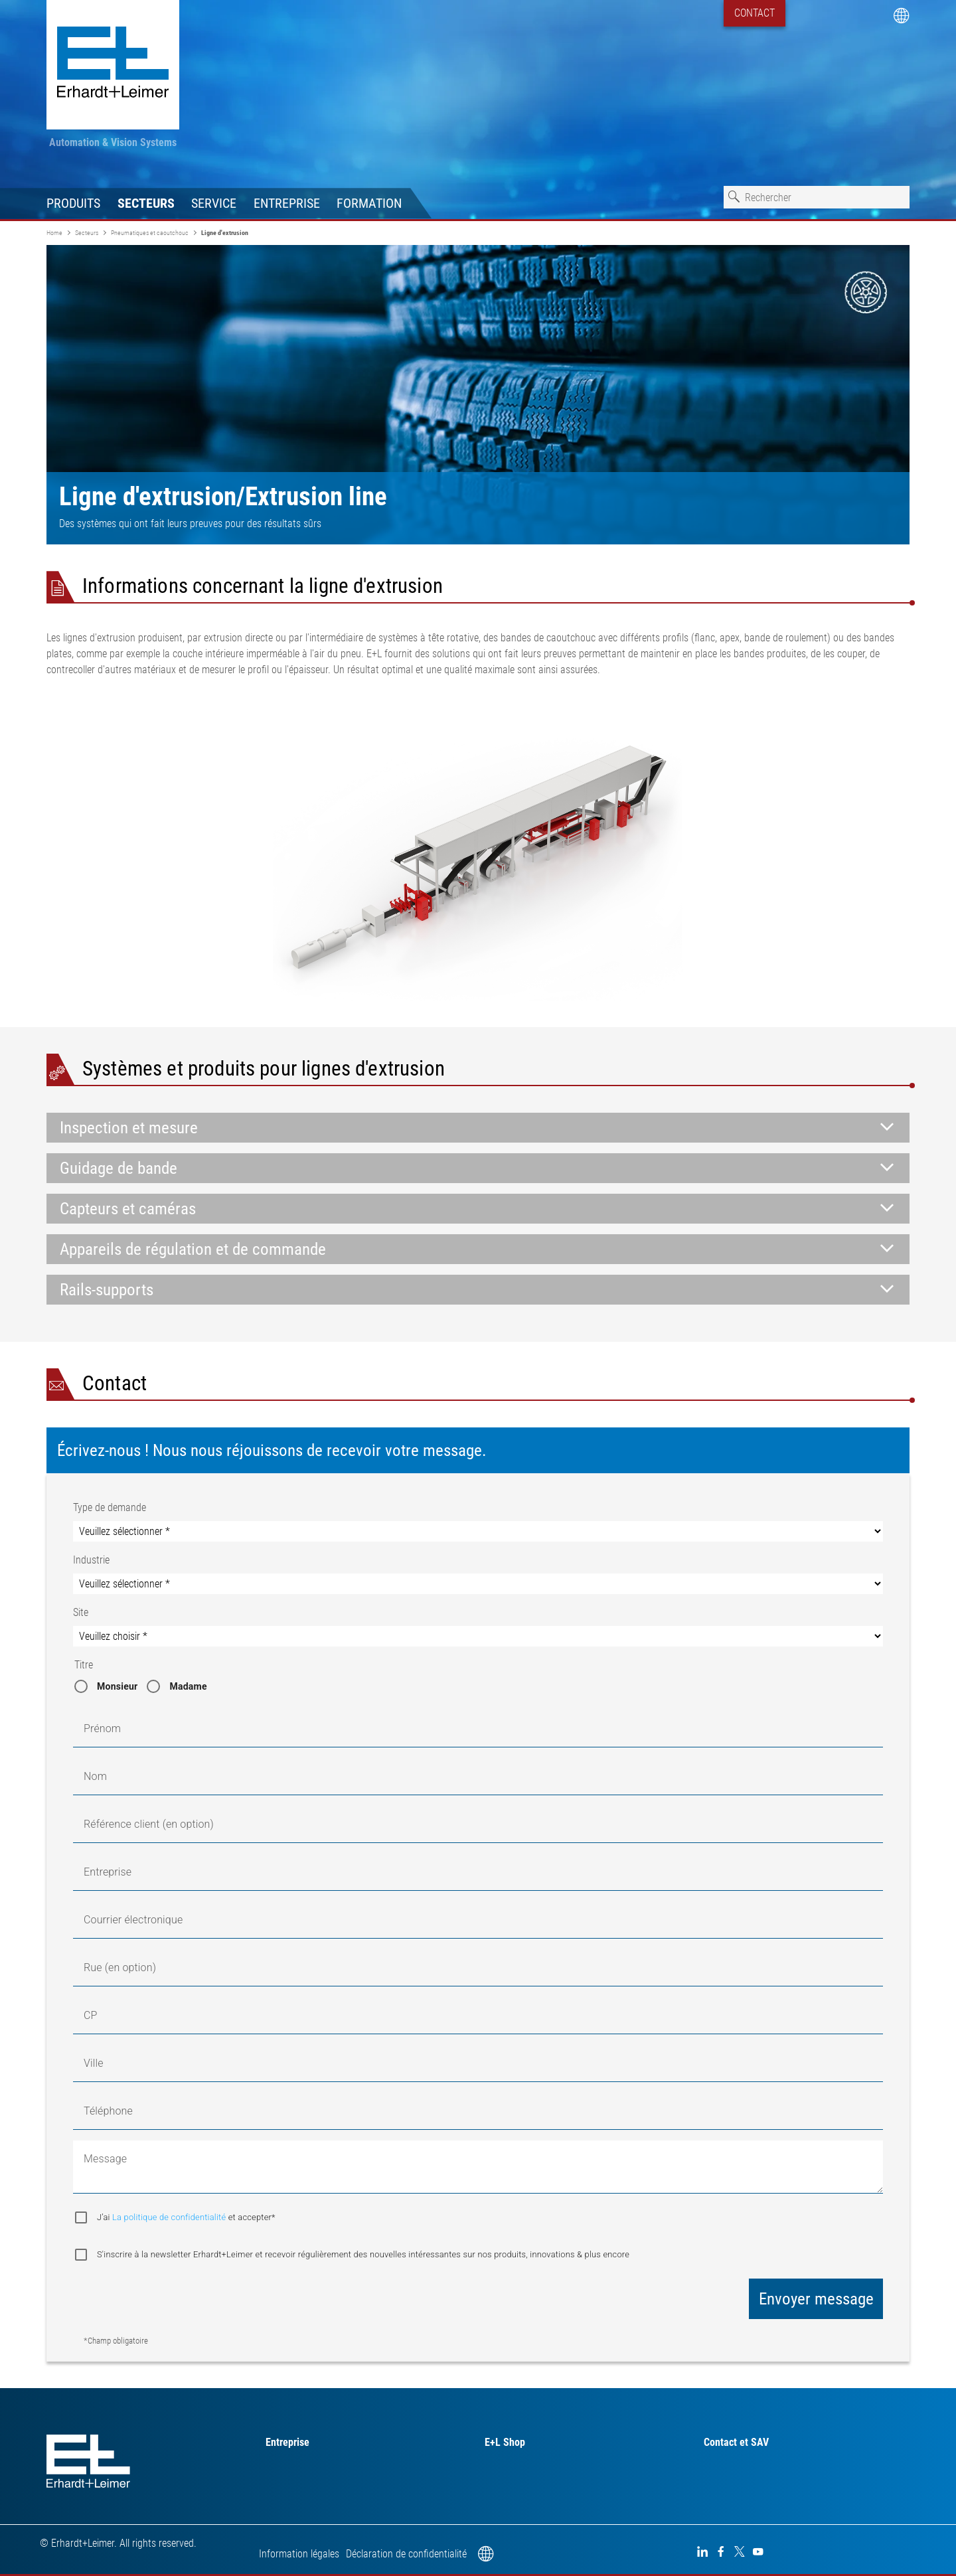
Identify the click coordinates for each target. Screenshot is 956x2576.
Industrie (91, 1560)
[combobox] (817, 197)
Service (213, 203)
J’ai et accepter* (186, 2217)
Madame (187, 1686)
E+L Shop (505, 2442)
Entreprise (287, 203)
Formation (369, 203)
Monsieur (117, 1686)
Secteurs (146, 203)
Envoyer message (816, 2298)
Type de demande (109, 1507)
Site (80, 1612)
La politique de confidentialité (170, 2217)
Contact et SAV (736, 2442)
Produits (73, 203)
